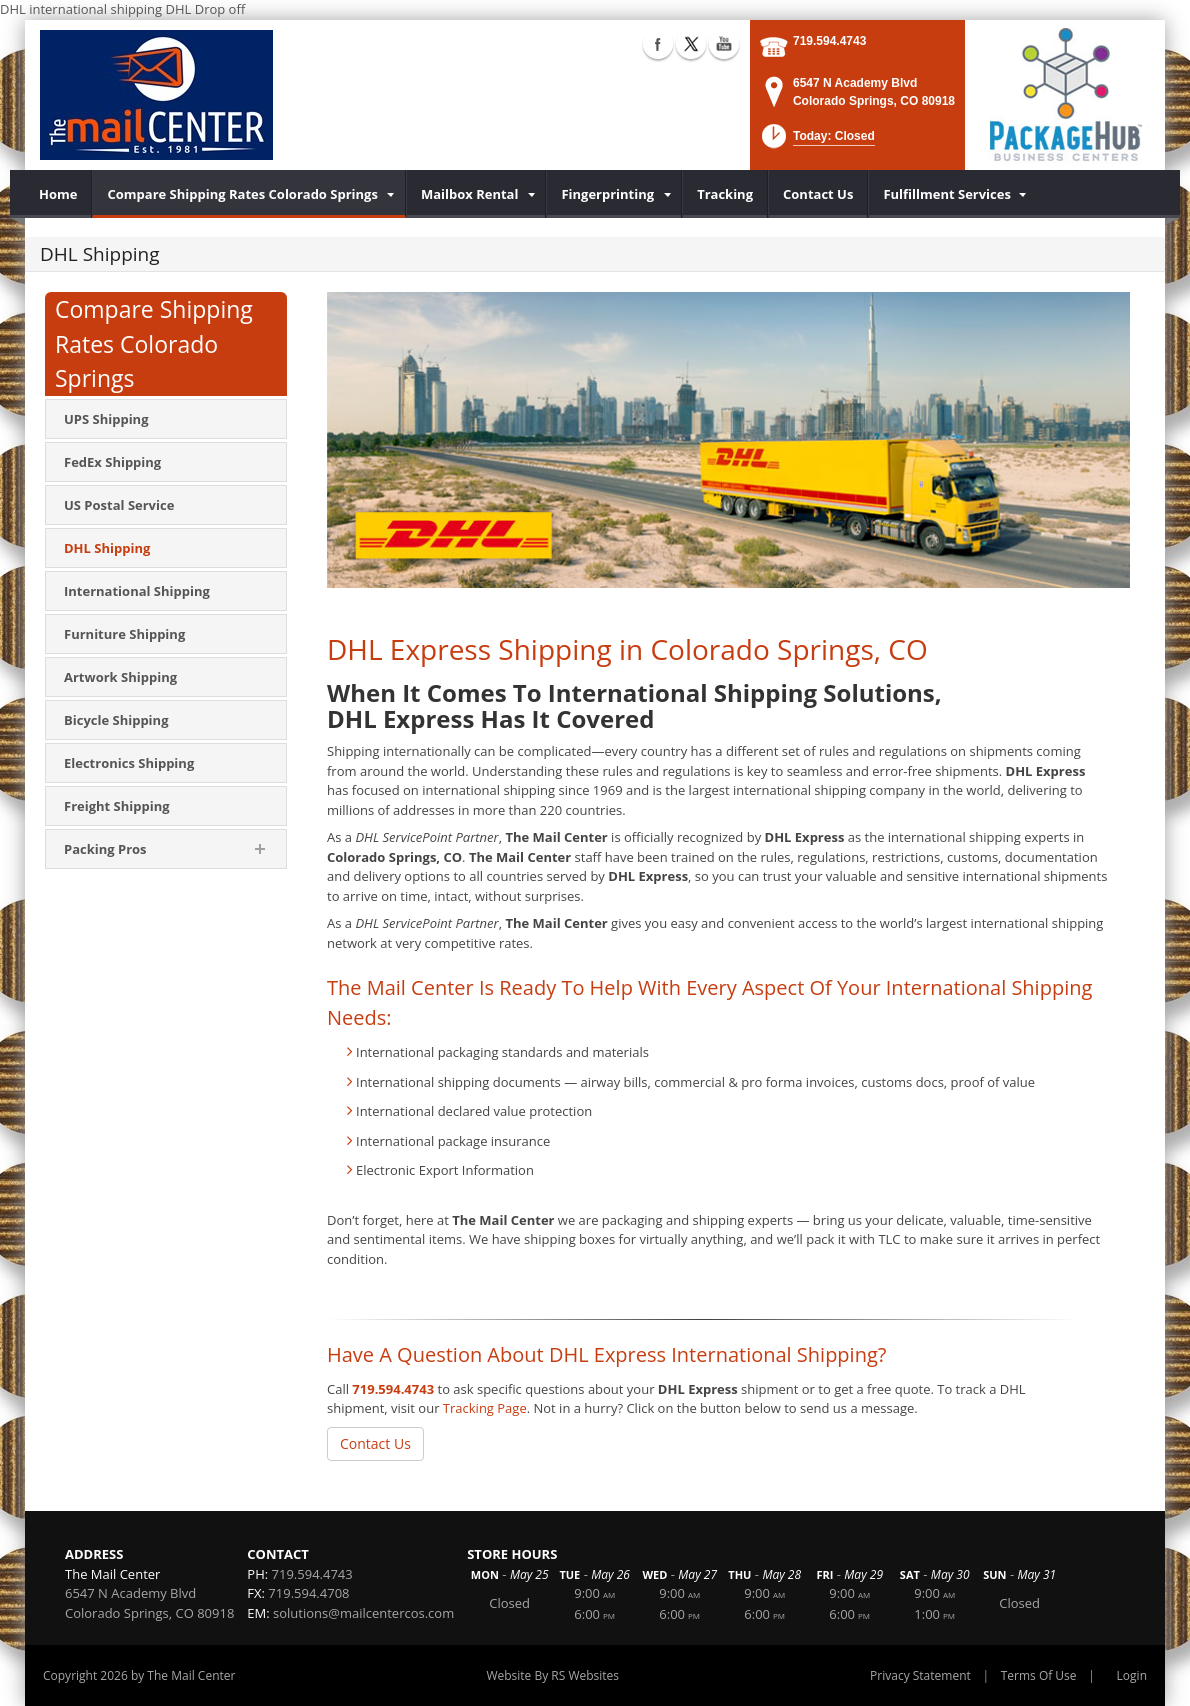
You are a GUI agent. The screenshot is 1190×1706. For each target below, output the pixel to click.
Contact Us (375, 1443)
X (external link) (691, 44)
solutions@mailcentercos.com (363, 1613)
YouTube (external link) (724, 44)
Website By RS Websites (552, 1675)
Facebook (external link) (658, 44)
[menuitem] (58, 194)
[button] (816, 142)
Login (1132, 1675)
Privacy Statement (920, 1675)
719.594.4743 (829, 41)
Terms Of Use (1039, 1675)
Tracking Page (485, 1408)
